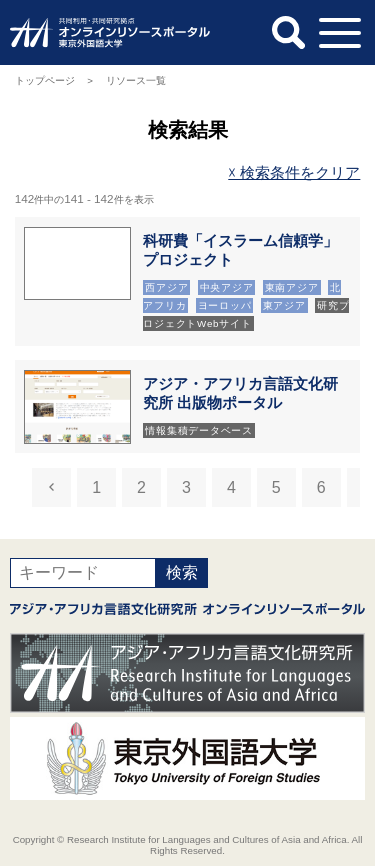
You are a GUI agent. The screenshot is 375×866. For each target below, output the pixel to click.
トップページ (45, 80)
